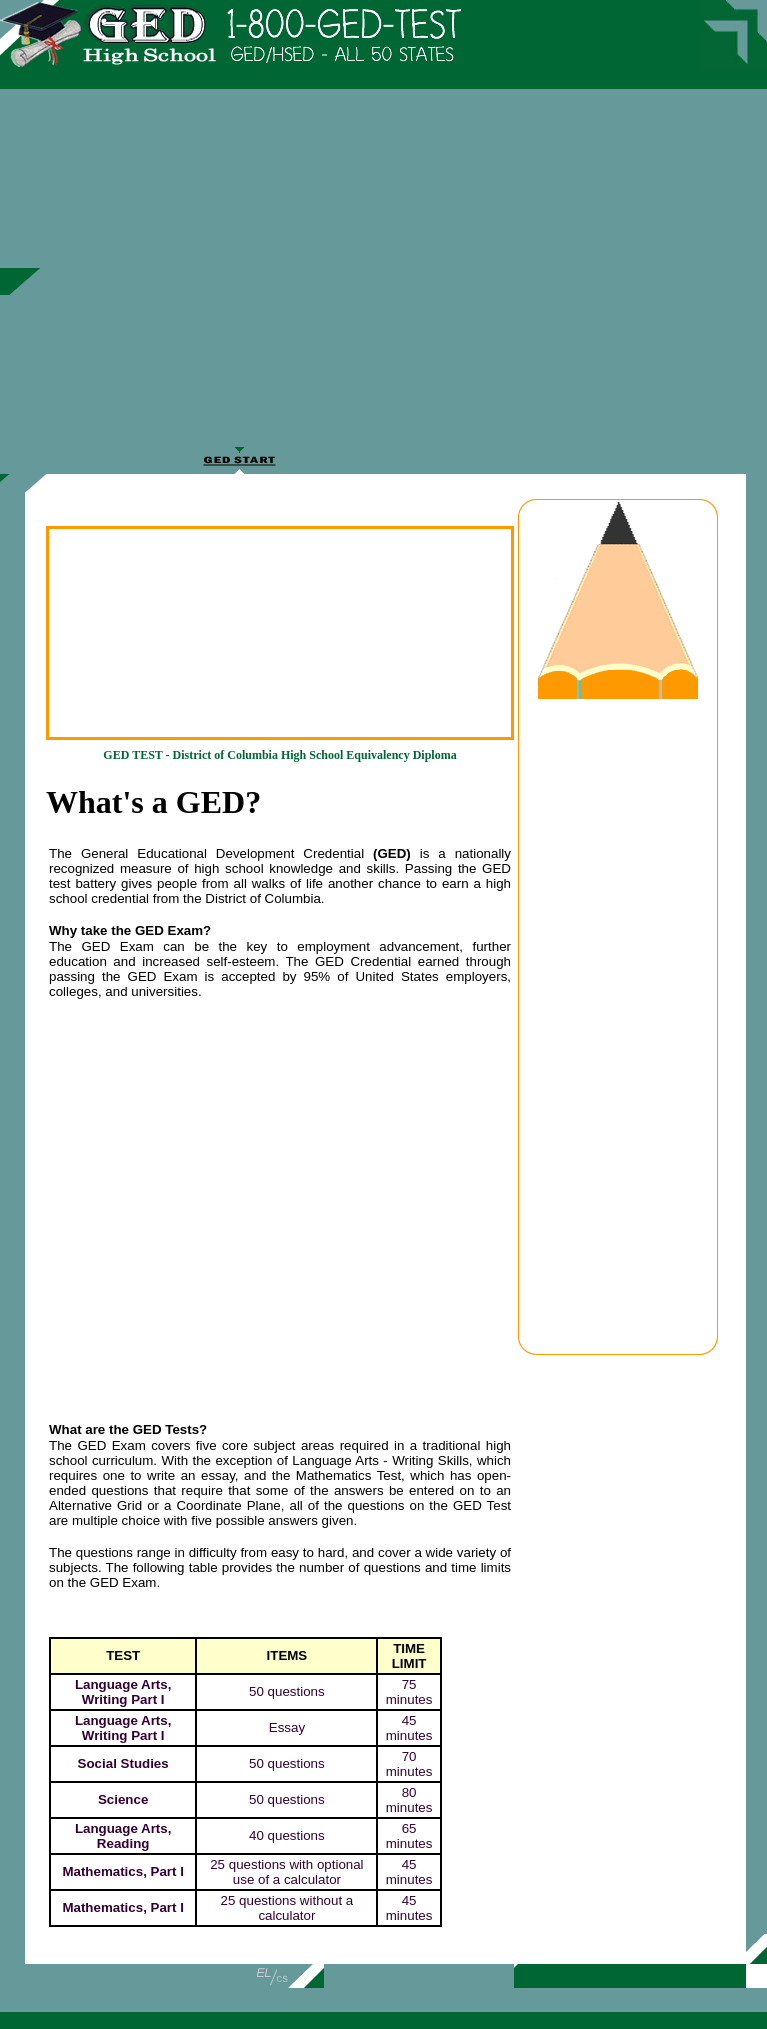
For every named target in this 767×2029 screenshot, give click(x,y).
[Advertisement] (422, 276)
